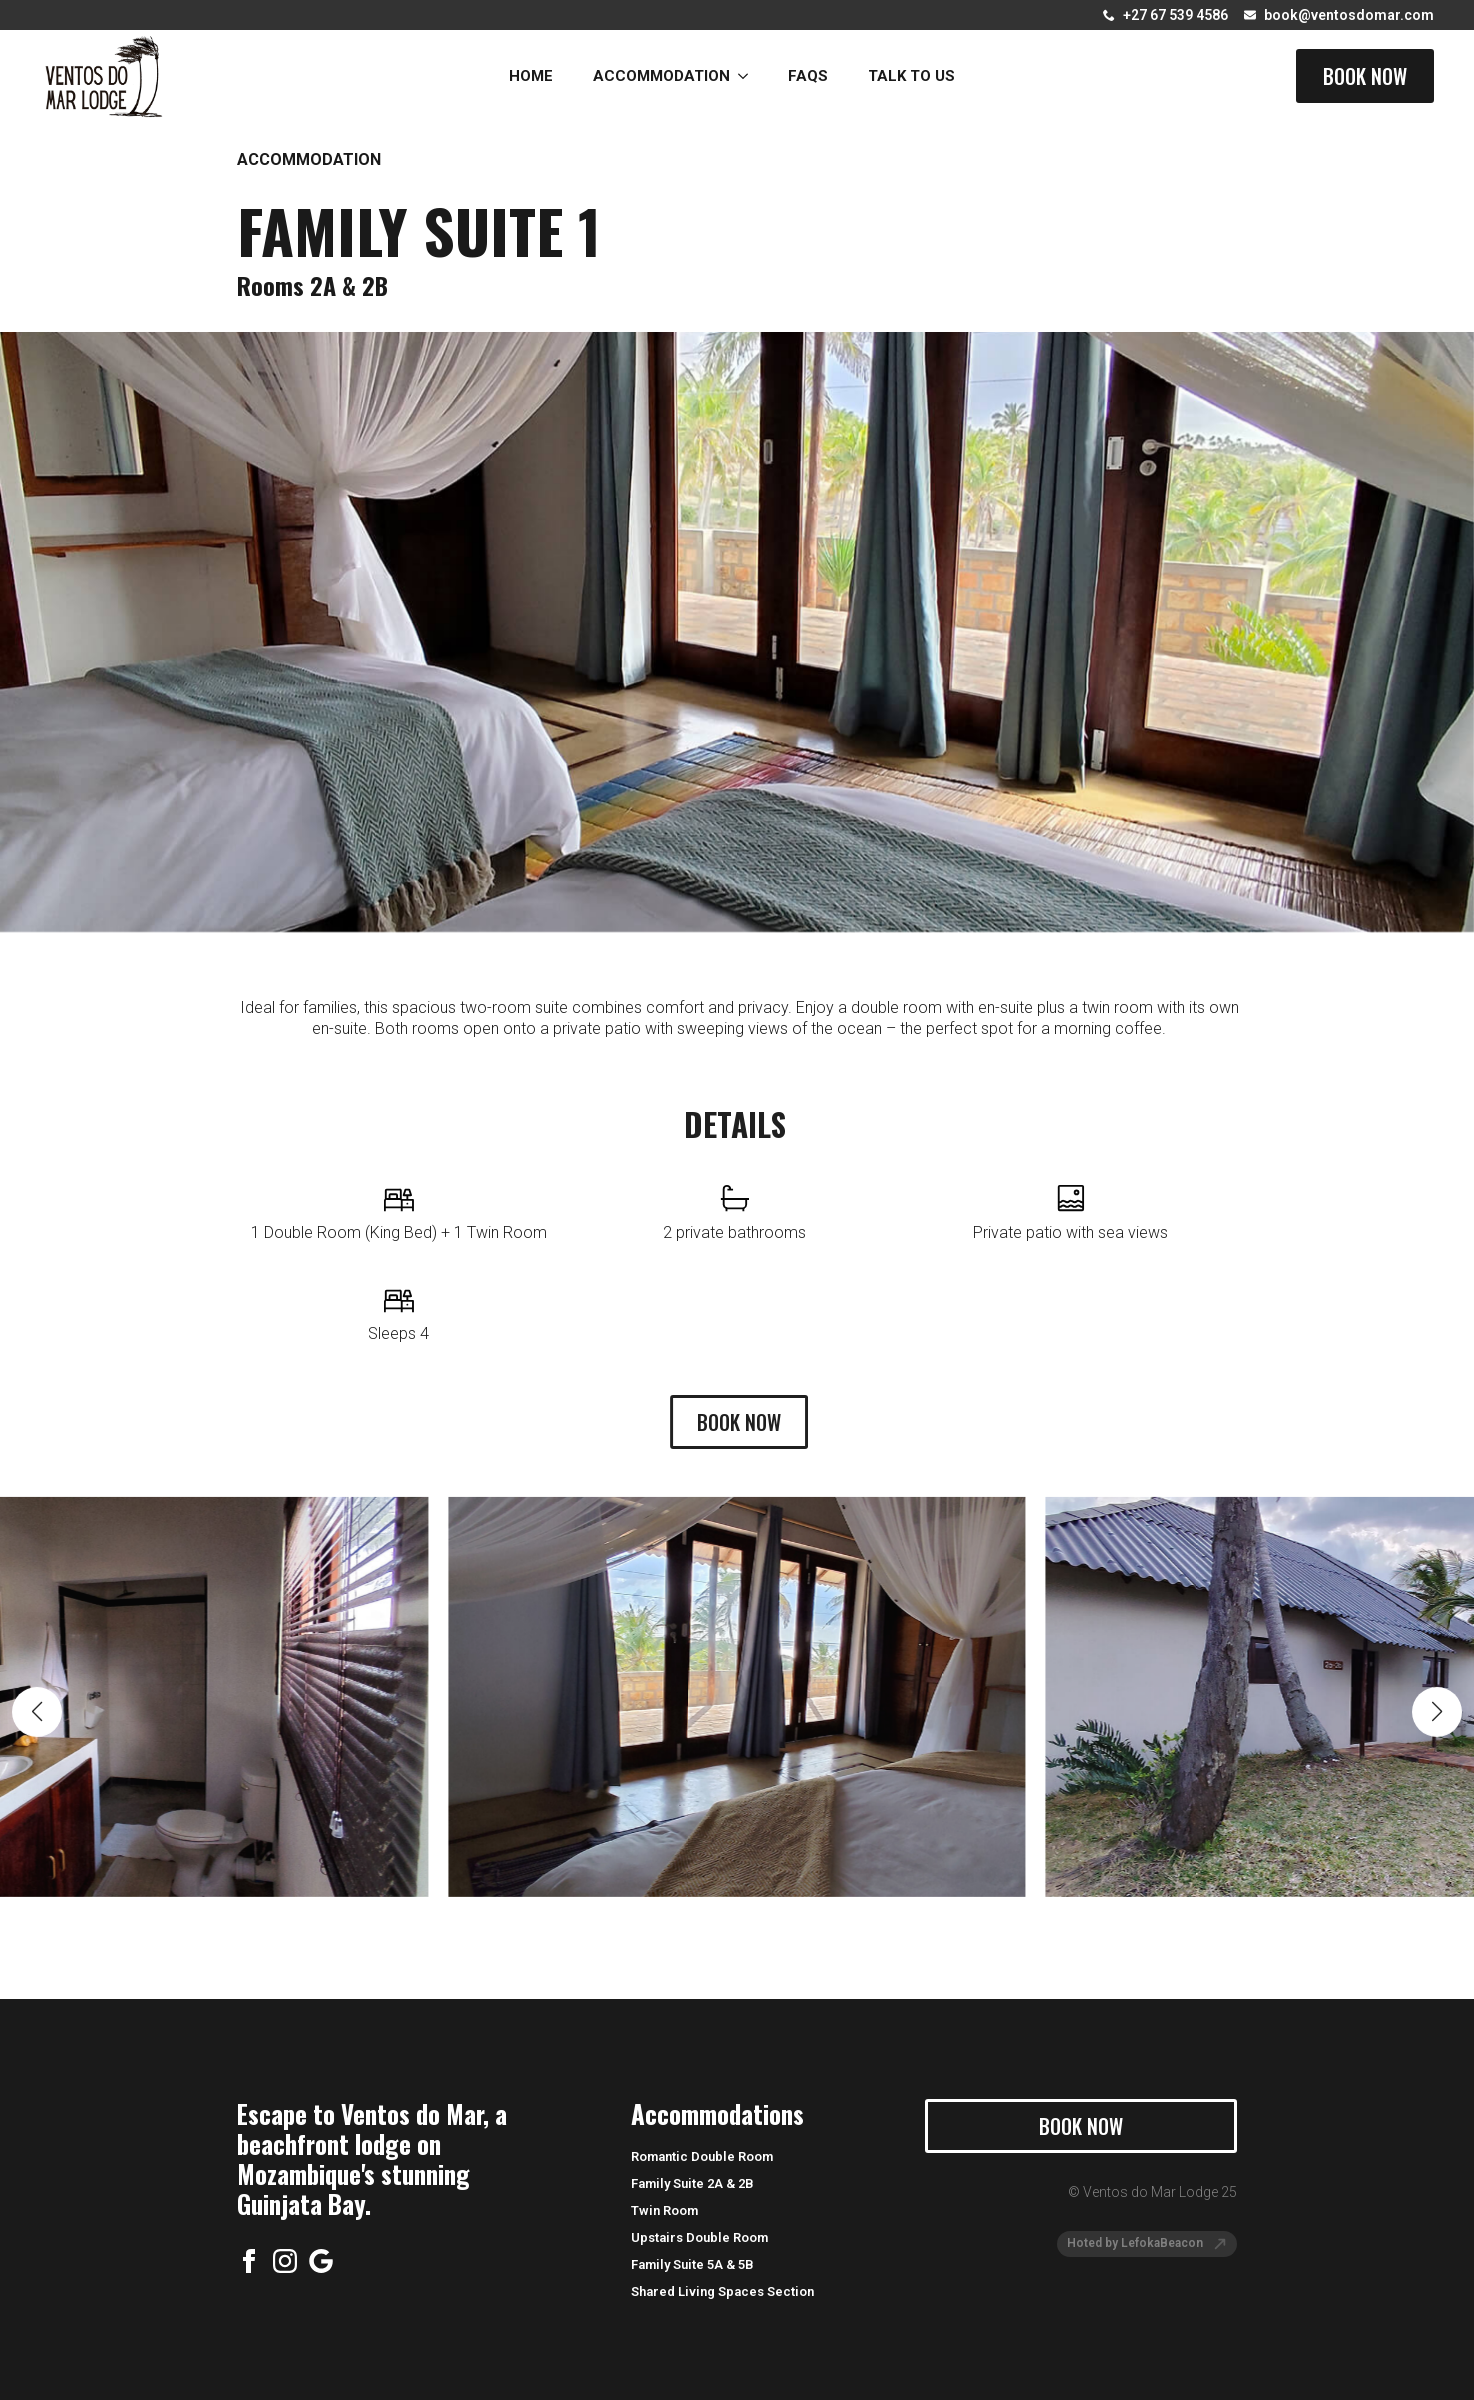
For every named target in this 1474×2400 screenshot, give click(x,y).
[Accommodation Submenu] (749, 76)
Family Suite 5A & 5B (692, 2264)
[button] (37, 1671)
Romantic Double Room (702, 2156)
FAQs (808, 76)
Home (531, 76)
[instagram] (285, 2261)
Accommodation (661, 76)
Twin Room (664, 2210)
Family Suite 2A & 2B (692, 2183)
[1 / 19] (737, 1656)
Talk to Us (911, 76)
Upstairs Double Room (699, 2237)
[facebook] (249, 2261)
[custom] (321, 2261)
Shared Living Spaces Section (722, 2291)
